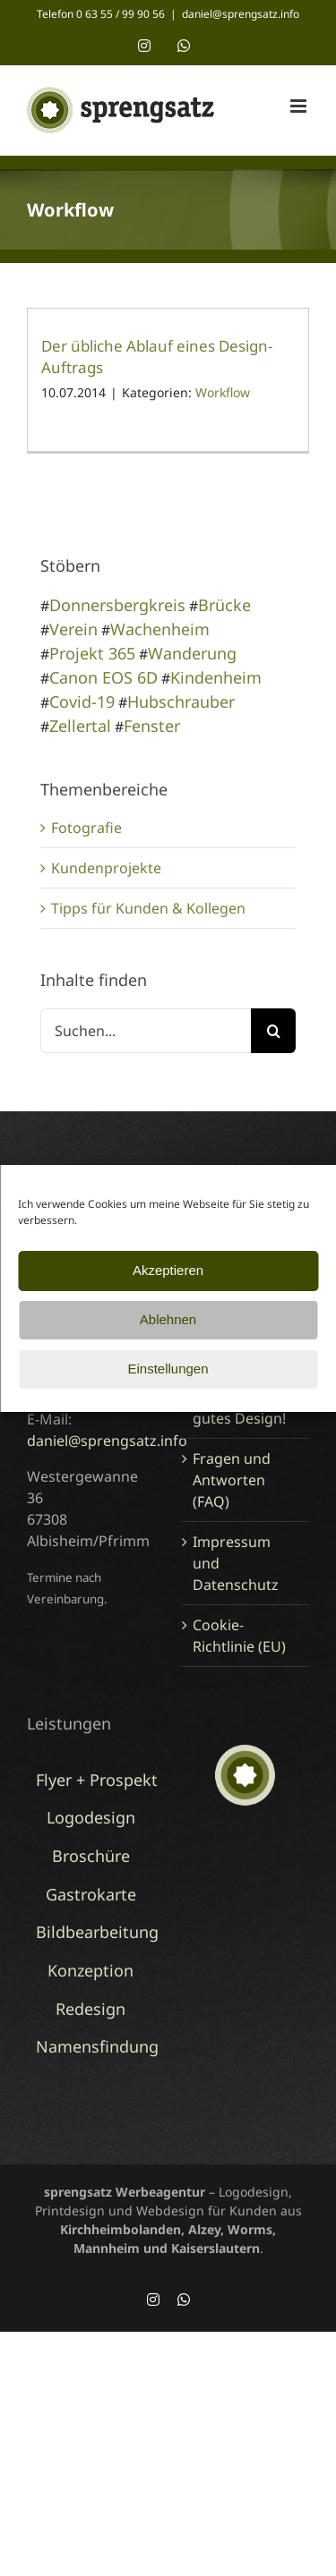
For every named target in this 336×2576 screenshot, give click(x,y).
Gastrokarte (91, 1894)
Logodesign (91, 1817)
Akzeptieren (168, 1270)
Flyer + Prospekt (97, 1779)
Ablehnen (168, 1319)
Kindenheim (216, 677)
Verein (73, 629)
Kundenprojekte (106, 868)
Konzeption (90, 1970)
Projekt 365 (92, 653)
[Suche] (273, 1030)
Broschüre (91, 1855)
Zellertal (80, 725)
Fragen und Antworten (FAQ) (232, 1480)
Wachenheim (160, 629)
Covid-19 (82, 701)
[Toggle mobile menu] (299, 106)
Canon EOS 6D (103, 677)
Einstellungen (167, 1368)
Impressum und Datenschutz (236, 1563)
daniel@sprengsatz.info (240, 13)
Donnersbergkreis (117, 605)
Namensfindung (97, 2046)
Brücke (224, 605)
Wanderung (192, 653)
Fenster (152, 725)
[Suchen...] (145, 1030)
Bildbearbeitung (97, 1932)
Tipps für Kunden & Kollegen (148, 908)
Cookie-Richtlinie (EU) (239, 1635)
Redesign (90, 2008)
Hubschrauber (181, 701)
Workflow (222, 392)
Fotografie (86, 827)
